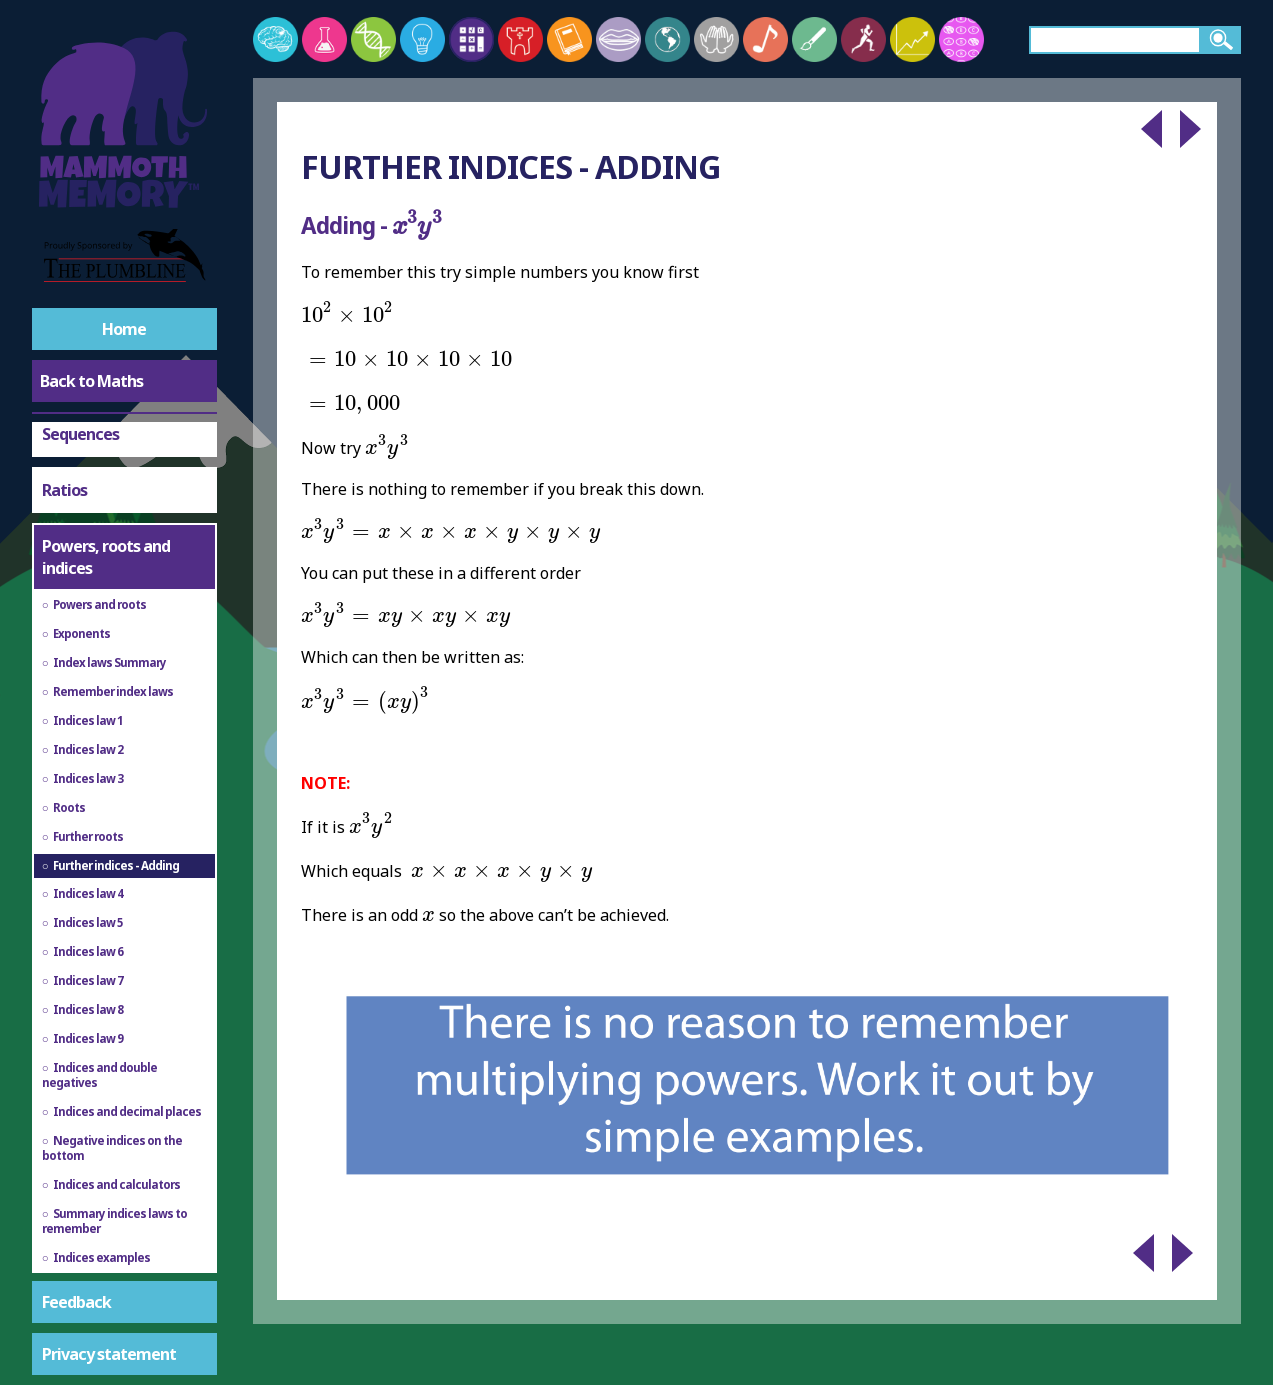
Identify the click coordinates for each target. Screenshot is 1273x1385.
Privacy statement (109, 1354)
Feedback (76, 1302)
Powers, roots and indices (106, 557)
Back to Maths (91, 381)
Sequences (80, 434)
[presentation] (417, 225)
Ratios (64, 490)
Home (124, 329)
